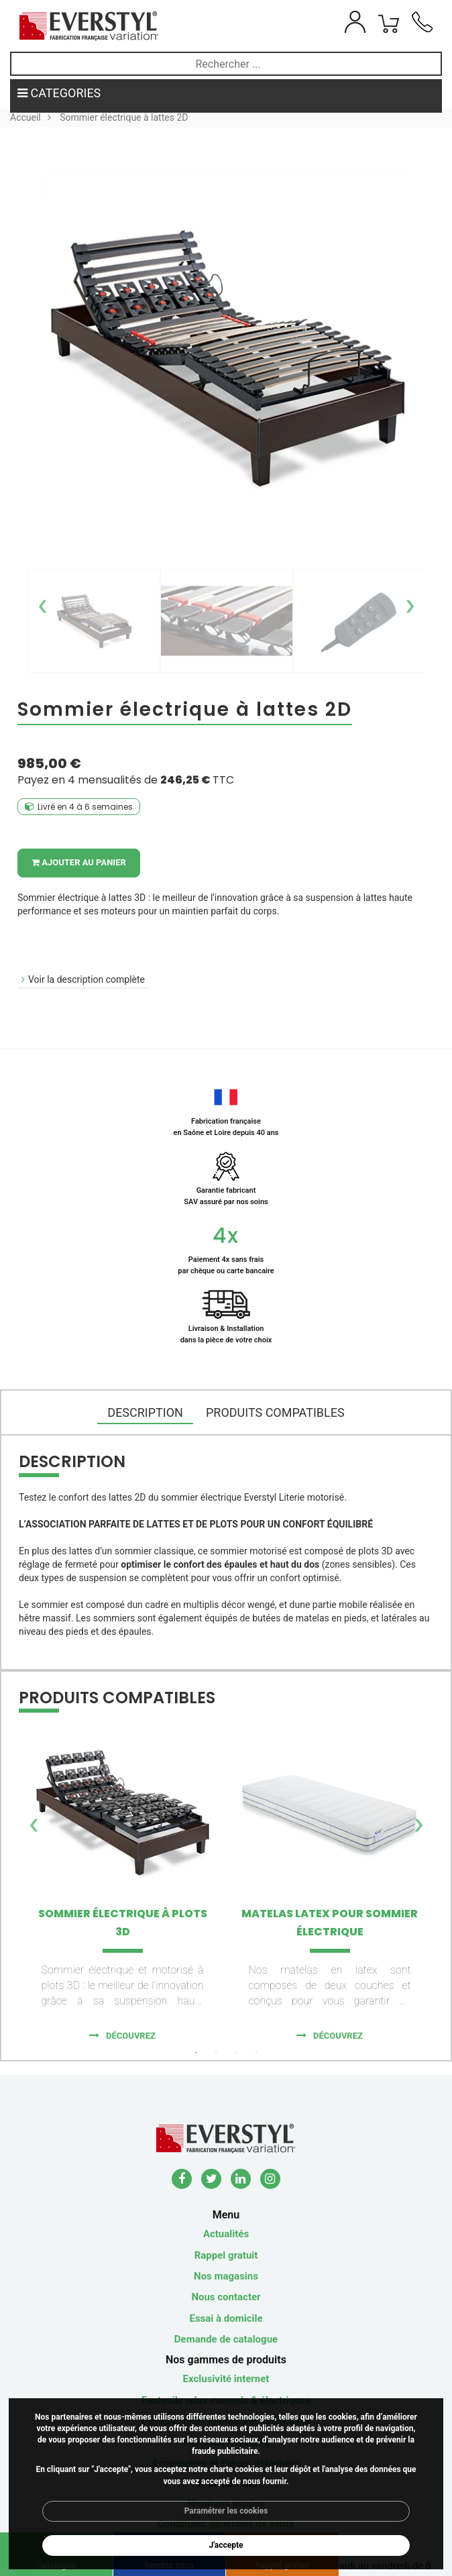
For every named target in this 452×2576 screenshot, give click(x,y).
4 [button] (256, 2052)
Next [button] (409, 600)
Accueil (25, 117)
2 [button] (216, 2052)
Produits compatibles (275, 1412)
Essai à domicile (225, 2318)
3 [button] (236, 2052)
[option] (93, 621)
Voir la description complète (86, 979)
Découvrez (131, 2036)
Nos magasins (226, 2276)
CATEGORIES (59, 93)
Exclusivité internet (226, 2379)
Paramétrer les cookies (226, 2511)
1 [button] (196, 2052)
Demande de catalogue (226, 2339)
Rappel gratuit (226, 2255)
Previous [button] (42, 600)
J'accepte (226, 2545)
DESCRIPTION (145, 1412)
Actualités (226, 2234)
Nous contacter (225, 2297)
